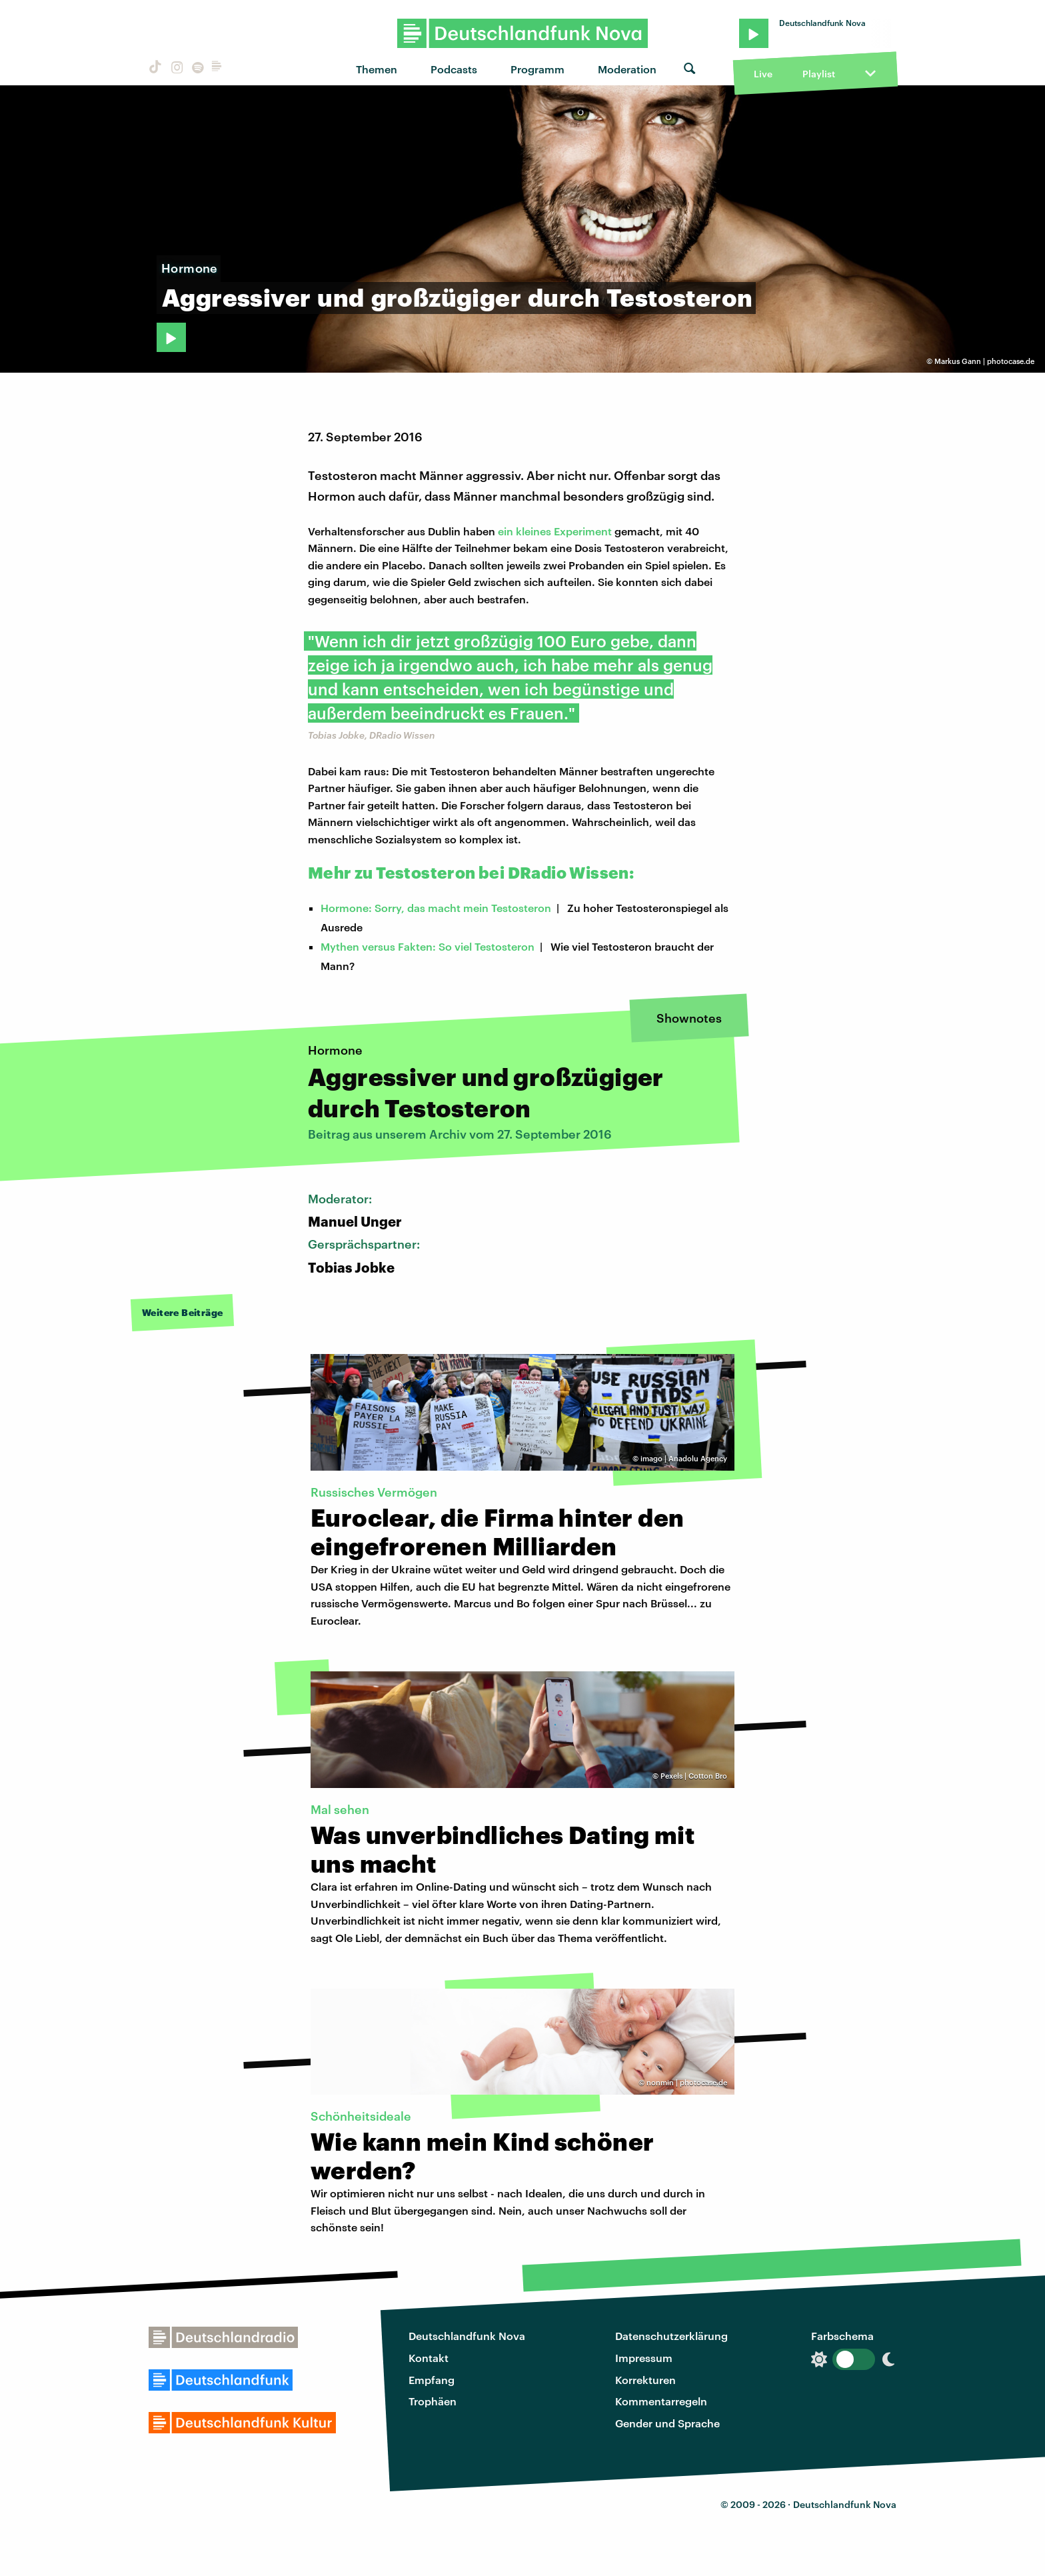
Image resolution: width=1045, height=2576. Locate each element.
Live (763, 73)
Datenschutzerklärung (671, 2335)
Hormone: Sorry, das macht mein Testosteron (436, 907)
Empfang (432, 2379)
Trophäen (433, 2401)
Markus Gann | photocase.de (984, 361)
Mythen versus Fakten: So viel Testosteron (427, 946)
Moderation (627, 69)
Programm (537, 69)
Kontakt (429, 2357)
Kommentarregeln (661, 2401)
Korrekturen (645, 2379)
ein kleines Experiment (555, 531)
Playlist (818, 73)
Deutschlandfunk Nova (467, 2335)
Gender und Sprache (667, 2423)
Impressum (643, 2357)
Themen (376, 69)
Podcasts (454, 69)
